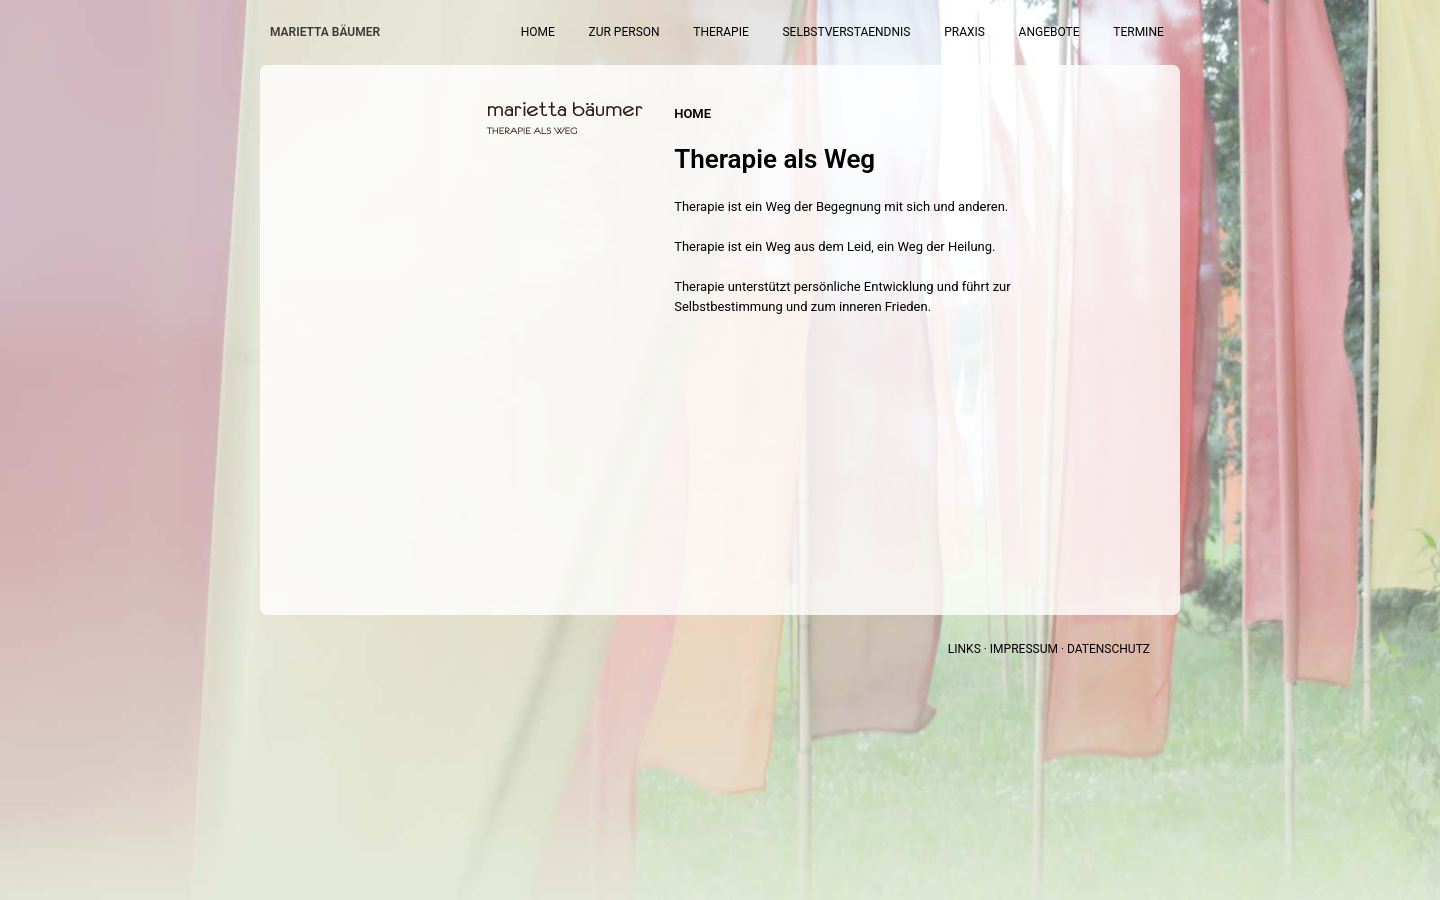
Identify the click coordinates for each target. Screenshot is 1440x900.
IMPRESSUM (1024, 649)
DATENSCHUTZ (1108, 649)
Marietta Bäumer (325, 32)
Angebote (1079, 32)
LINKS (964, 649)
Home (661, 32)
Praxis (1013, 32)
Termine (1150, 32)
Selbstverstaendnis (914, 32)
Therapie (806, 32)
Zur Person (728, 32)
